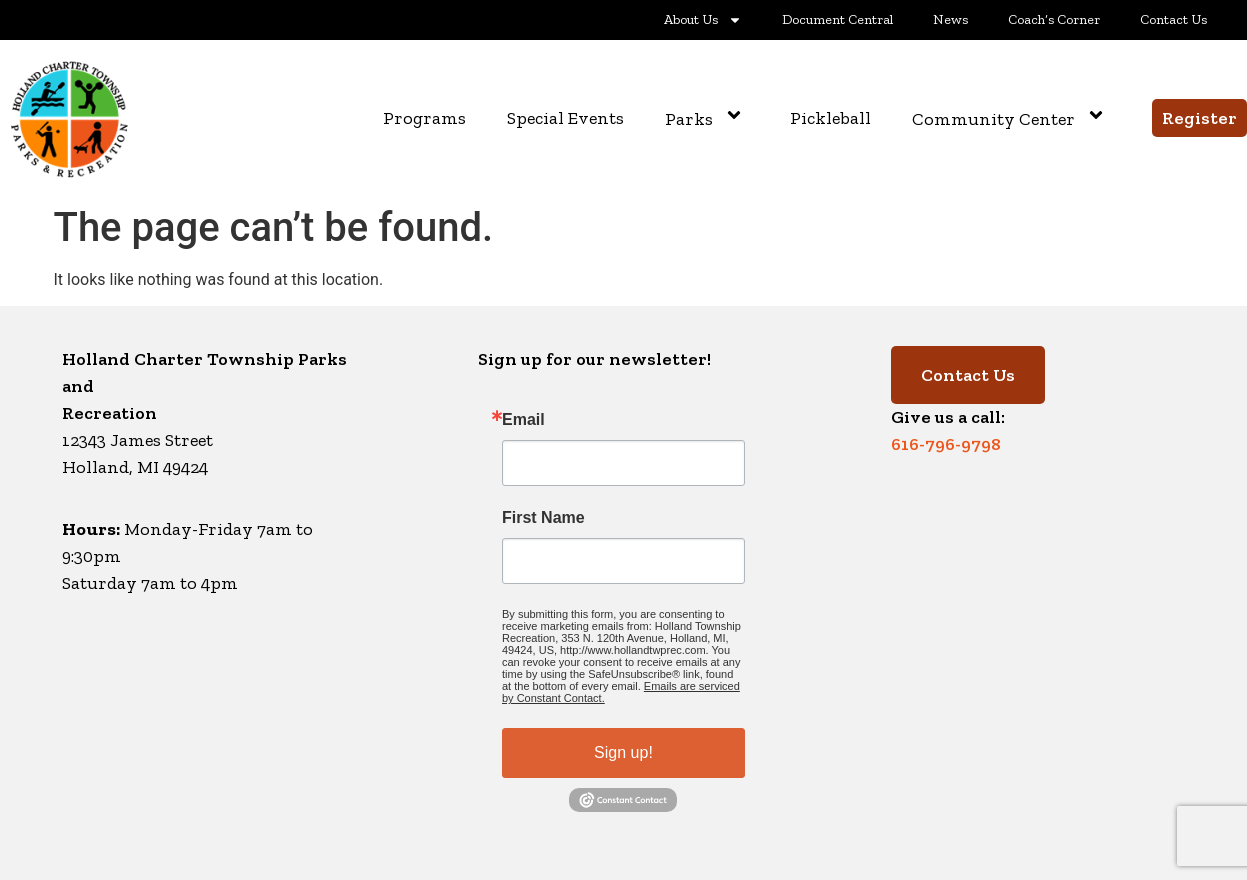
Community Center (1011, 118)
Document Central (837, 19)
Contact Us (1173, 19)
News (950, 19)
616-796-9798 (946, 444)
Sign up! (623, 752)
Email (523, 420)
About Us (703, 20)
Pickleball (830, 118)
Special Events (565, 118)
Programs (424, 118)
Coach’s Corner (1054, 19)
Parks (707, 118)
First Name (543, 518)
